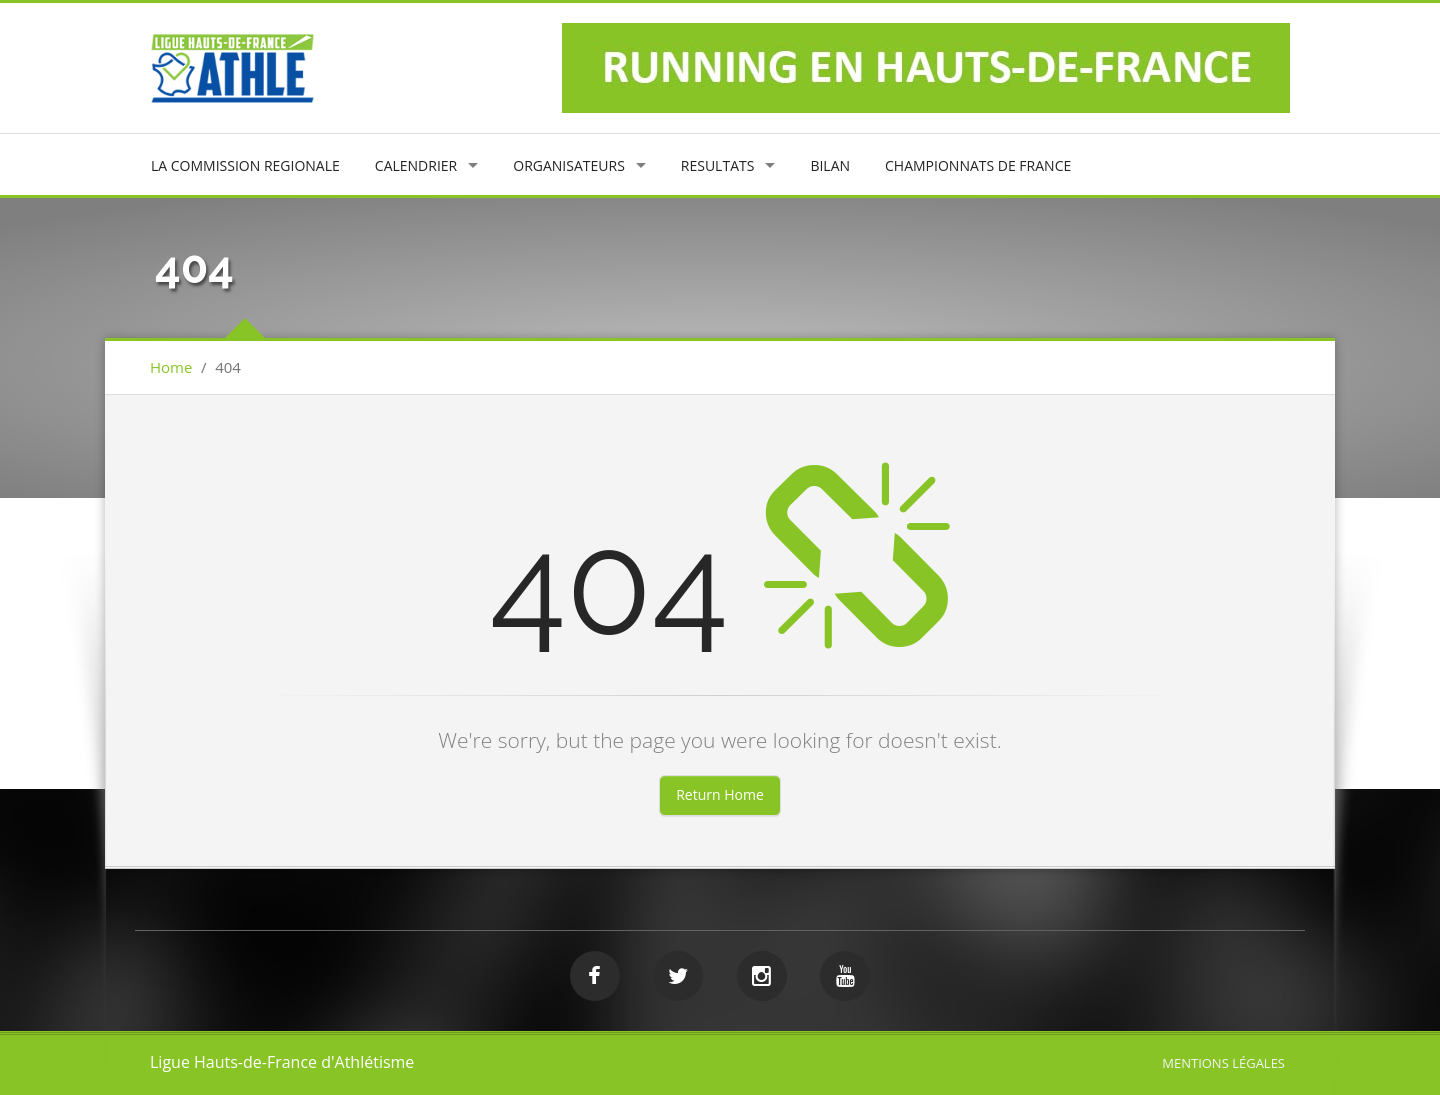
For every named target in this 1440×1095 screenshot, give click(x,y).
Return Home (720, 794)
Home (171, 367)
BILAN (830, 165)
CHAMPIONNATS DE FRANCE (978, 165)
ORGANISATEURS (569, 165)
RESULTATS (718, 165)
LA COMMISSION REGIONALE (245, 165)
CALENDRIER (416, 165)
